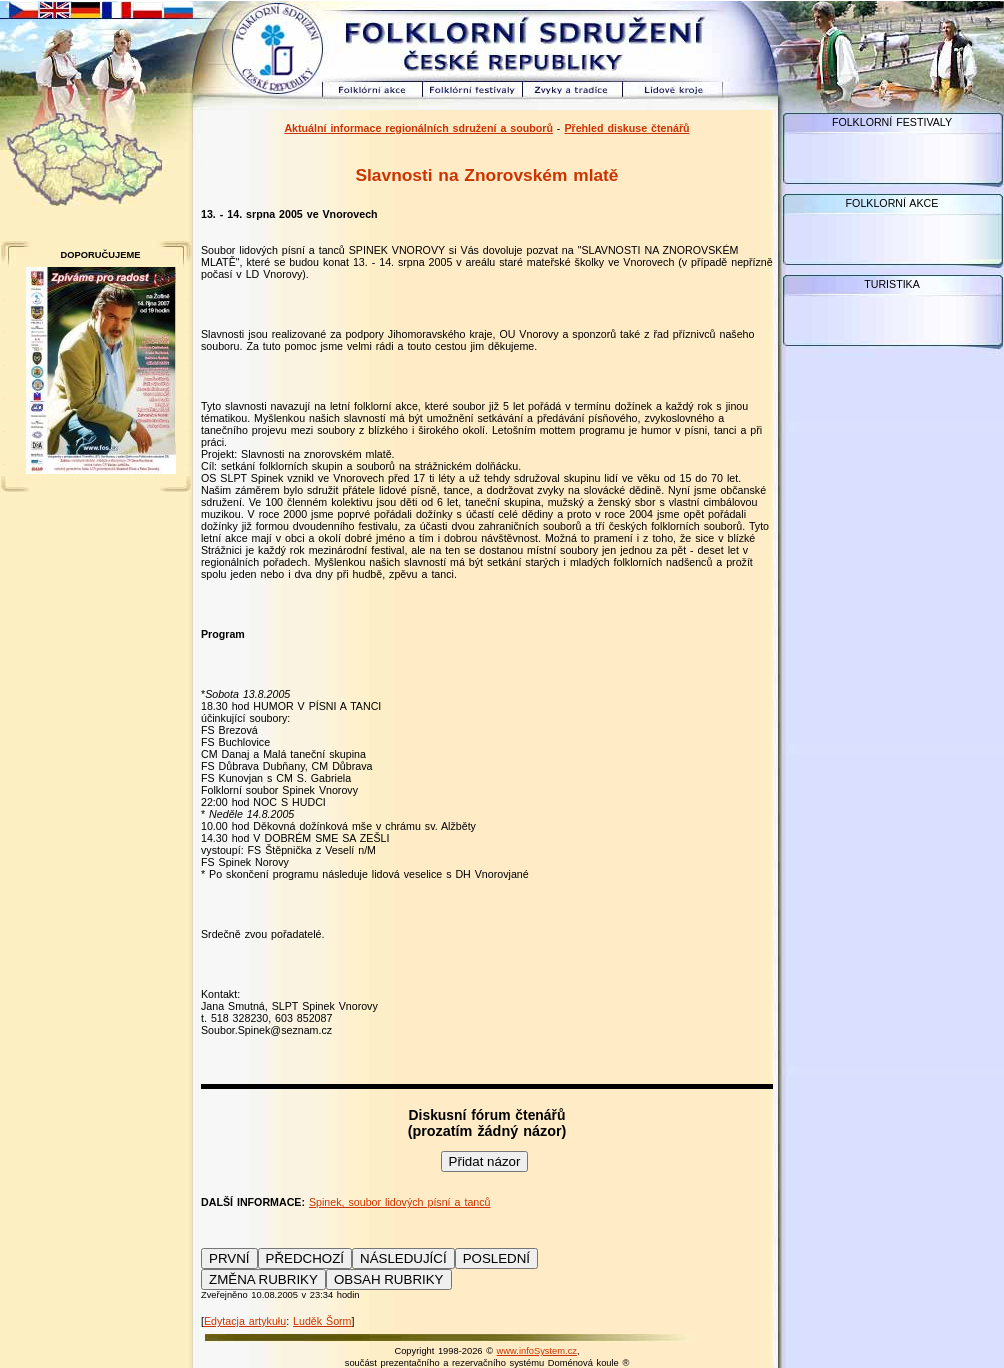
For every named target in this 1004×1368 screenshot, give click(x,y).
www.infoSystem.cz (537, 1351)
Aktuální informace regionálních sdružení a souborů (418, 128)
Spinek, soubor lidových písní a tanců (400, 1202)
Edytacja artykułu (245, 1321)
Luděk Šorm (322, 1321)
